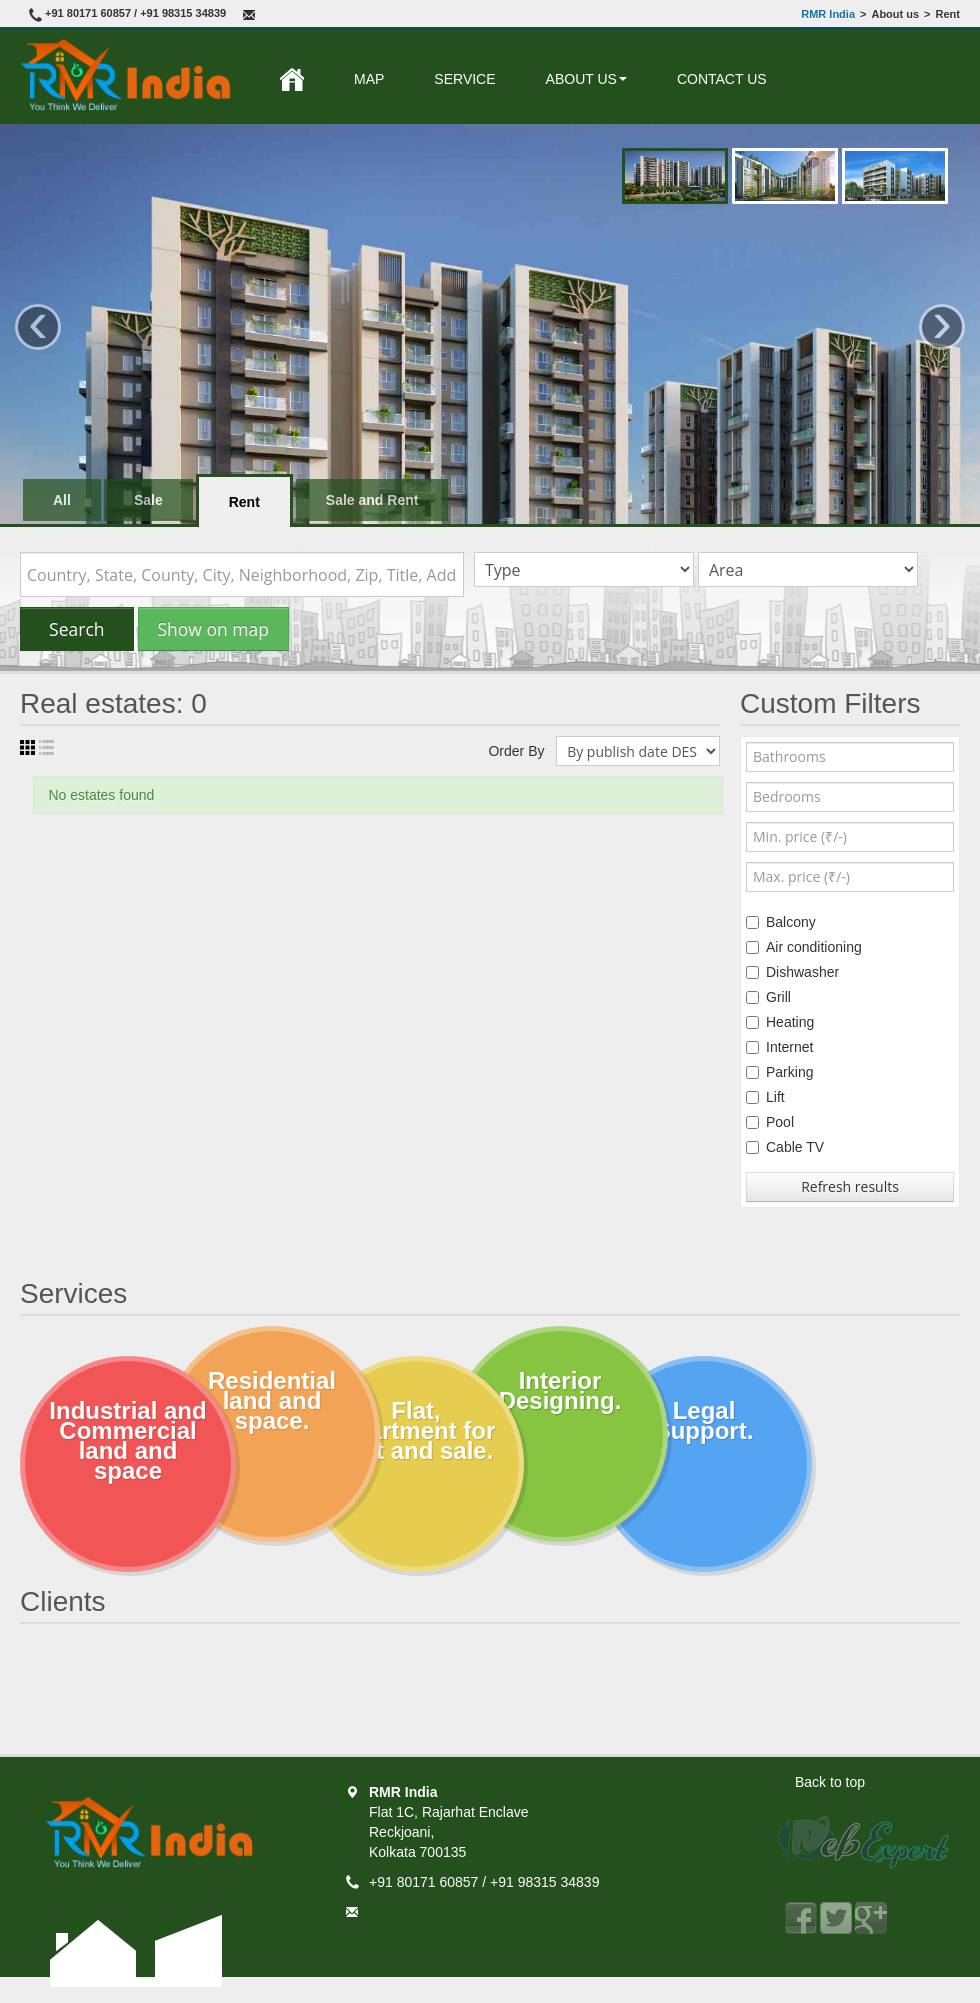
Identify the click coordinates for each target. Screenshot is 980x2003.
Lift (765, 1097)
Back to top (830, 1782)
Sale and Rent (372, 500)
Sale (148, 500)
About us (586, 79)
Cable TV (785, 1147)
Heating (780, 1022)
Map (369, 79)
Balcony (781, 922)
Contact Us (722, 79)
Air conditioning (804, 947)
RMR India (828, 14)
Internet (779, 1047)
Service (464, 79)
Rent (244, 502)
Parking (779, 1072)
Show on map (213, 629)
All (62, 500)
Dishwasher (792, 972)
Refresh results (850, 1186)
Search (77, 629)
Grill (768, 997)
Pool (770, 1122)
